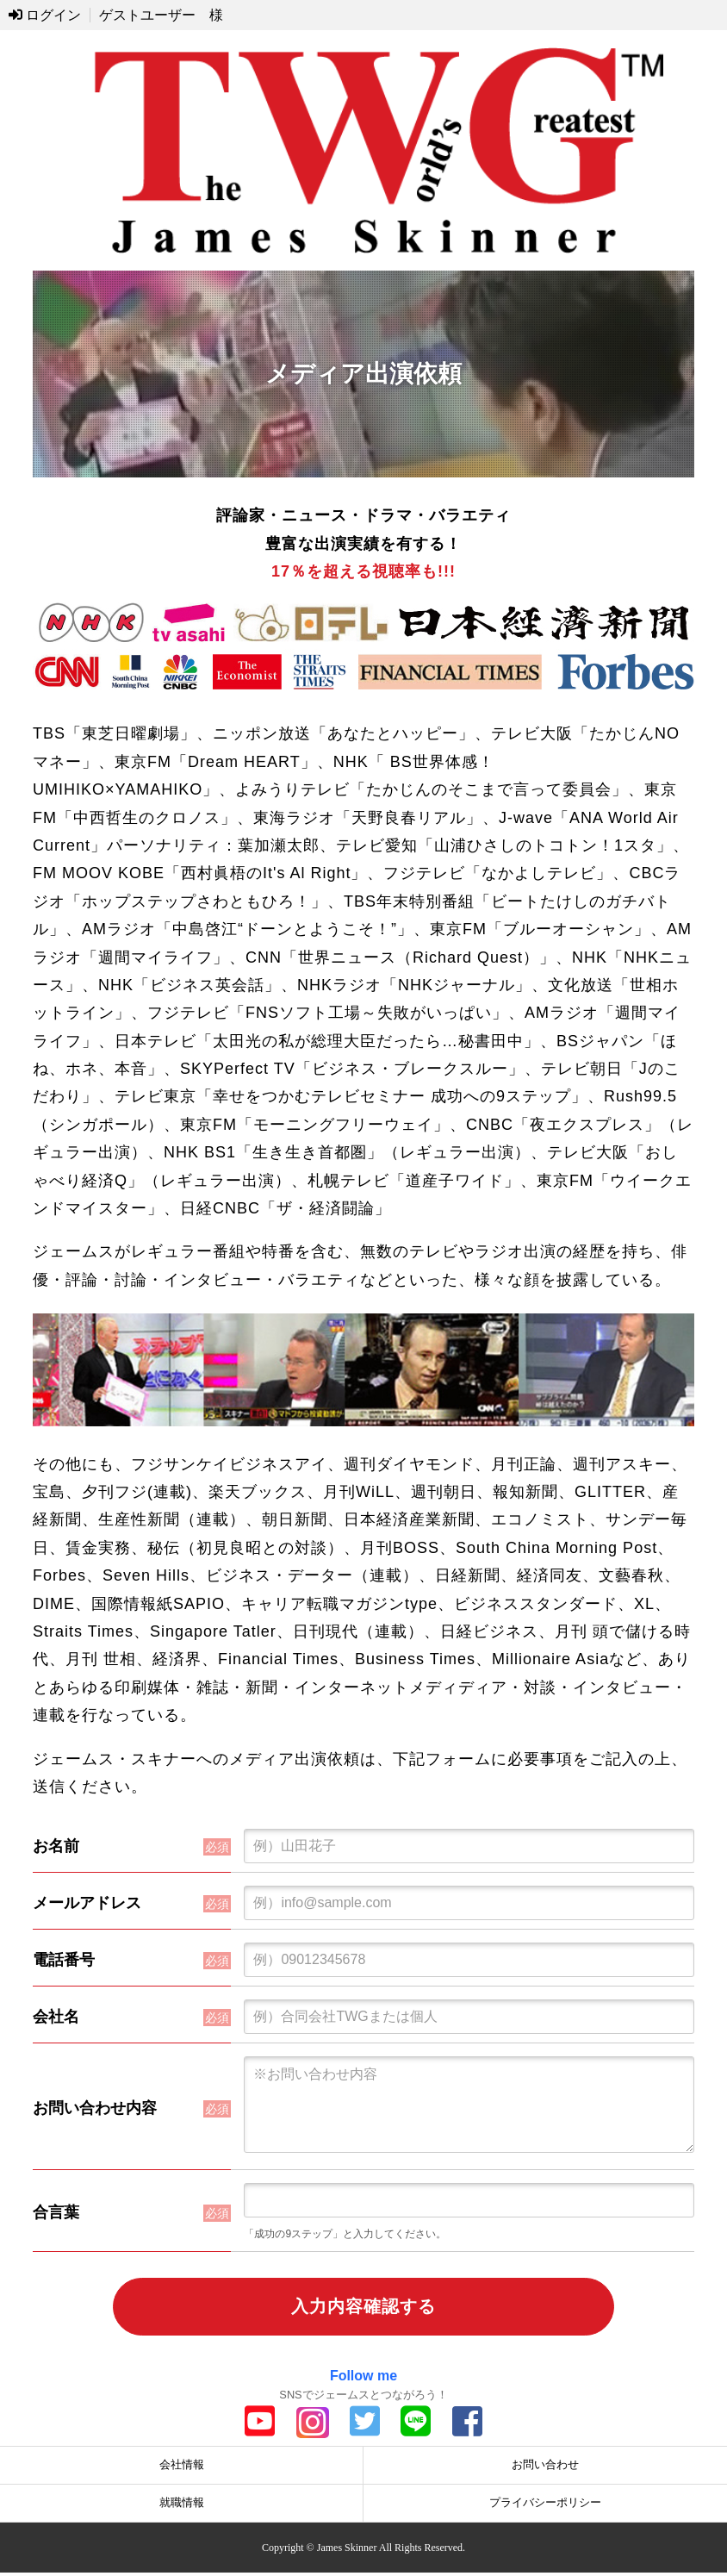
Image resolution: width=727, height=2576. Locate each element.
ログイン (45, 15)
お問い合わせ (545, 2467)
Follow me (363, 2379)
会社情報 (181, 2467)
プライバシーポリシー (545, 2505)
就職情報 (181, 2505)
